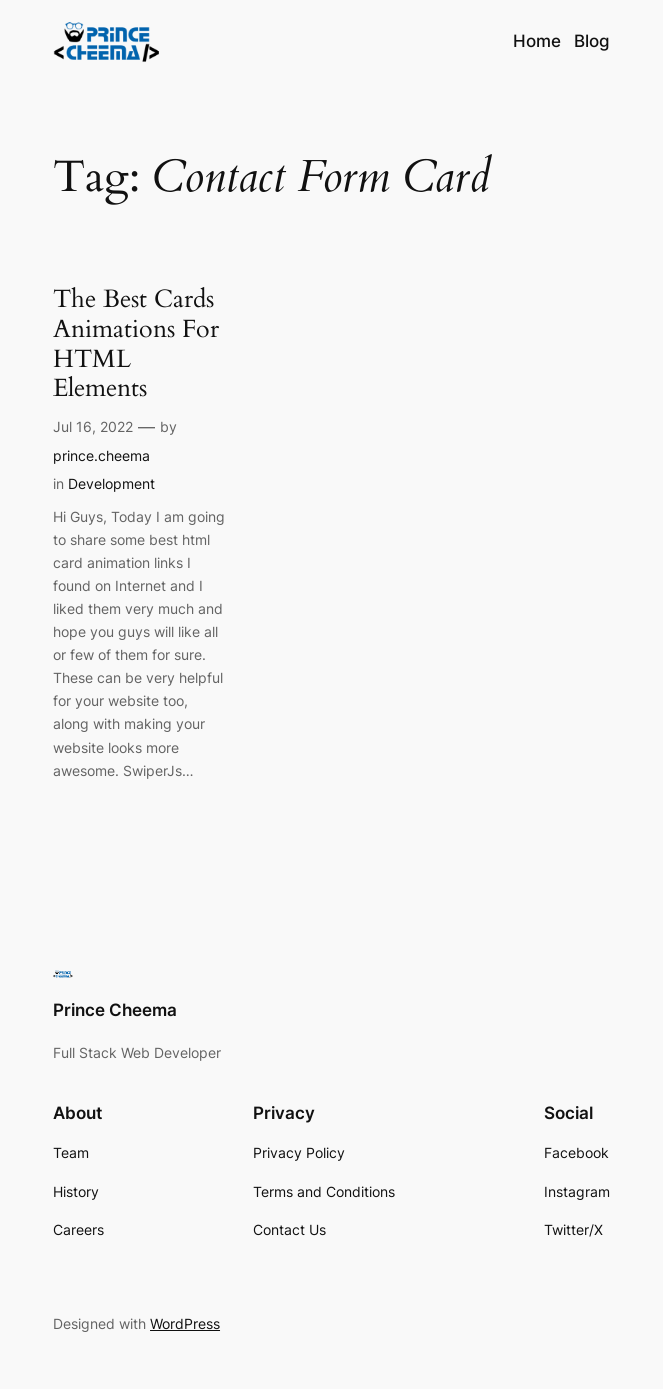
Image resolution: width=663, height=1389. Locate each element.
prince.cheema (101, 455)
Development (111, 483)
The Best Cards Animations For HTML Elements (136, 344)
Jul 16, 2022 (93, 426)
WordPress (185, 1323)
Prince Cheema (115, 1010)
